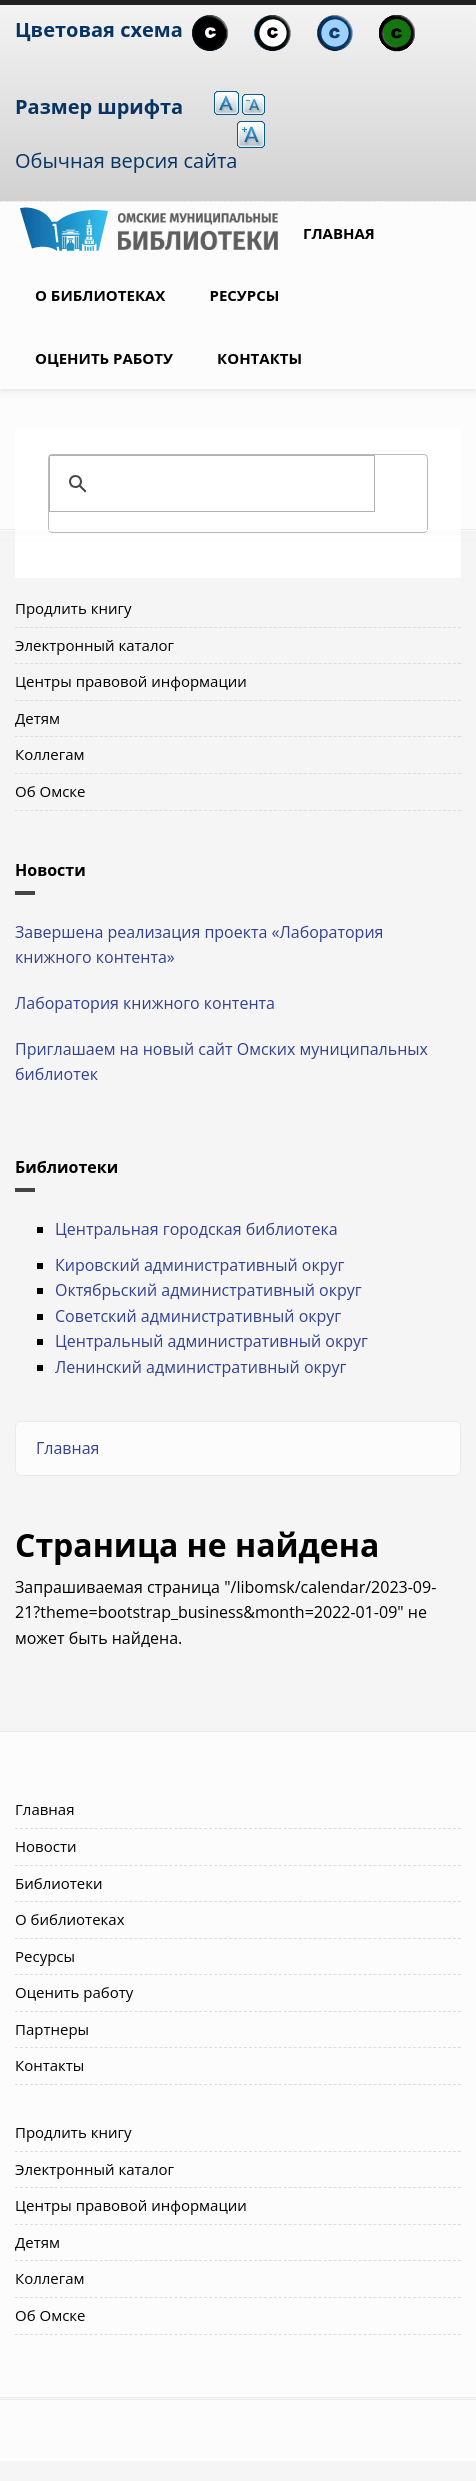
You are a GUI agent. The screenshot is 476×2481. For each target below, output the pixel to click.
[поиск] (235, 484)
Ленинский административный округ (200, 1367)
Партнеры (52, 2029)
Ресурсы (244, 295)
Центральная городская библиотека (196, 1229)
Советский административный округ (198, 1316)
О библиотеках (100, 295)
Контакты (259, 358)
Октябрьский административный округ (208, 1290)
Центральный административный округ (211, 1341)
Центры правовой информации (131, 681)
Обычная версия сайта (126, 160)
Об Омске (50, 791)
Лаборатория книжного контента (145, 1003)
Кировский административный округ (199, 1265)
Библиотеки (59, 1883)
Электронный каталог (94, 645)
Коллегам (50, 754)
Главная (339, 233)
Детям (37, 718)
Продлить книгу (73, 608)
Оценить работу (104, 358)
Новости (46, 1846)
